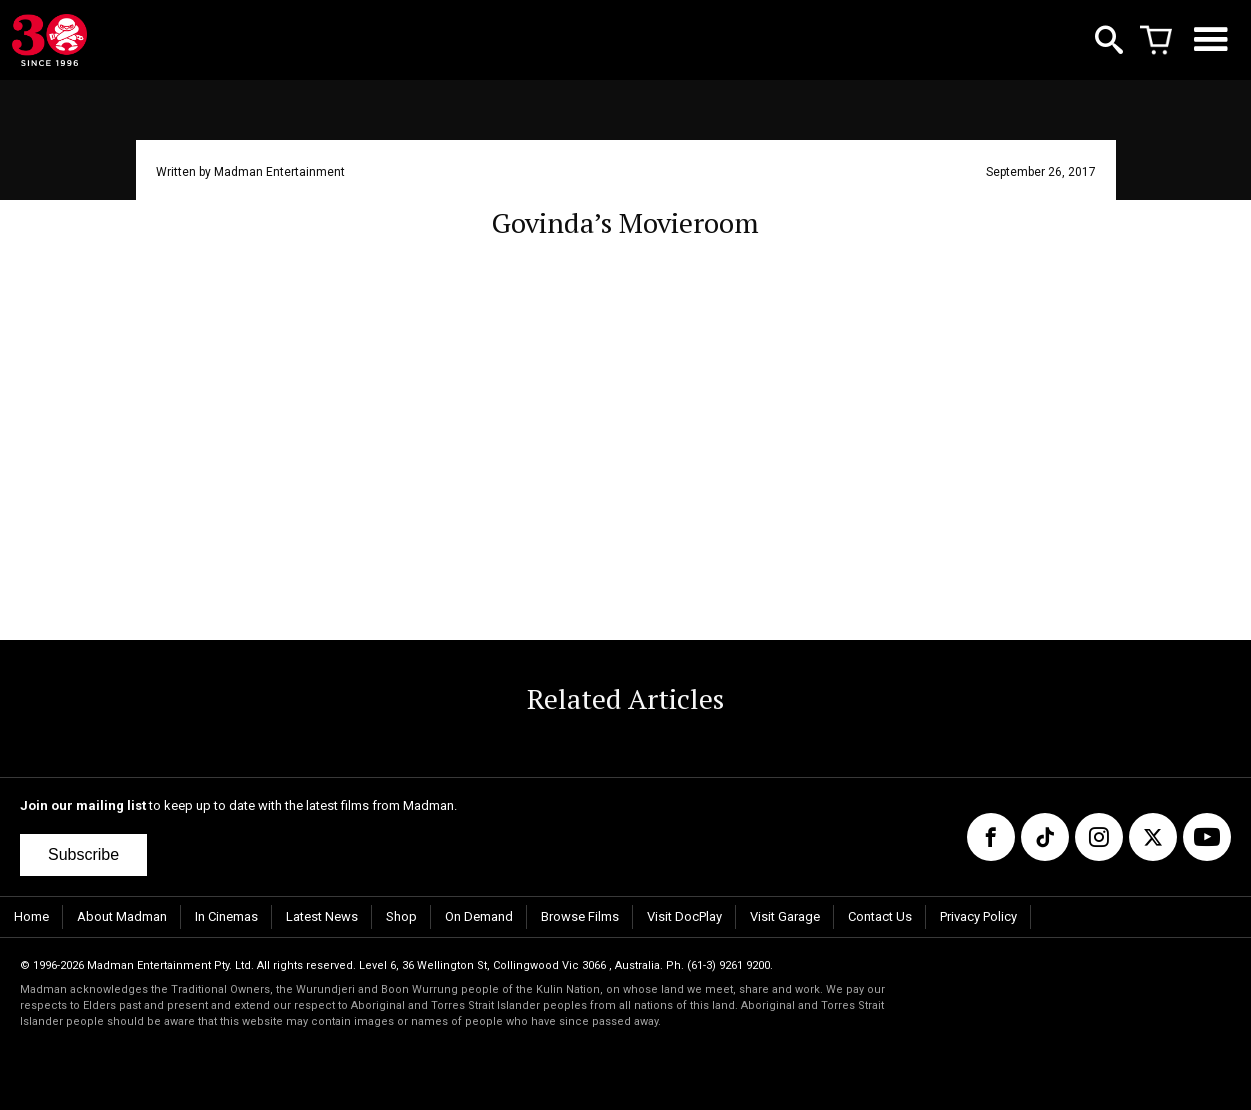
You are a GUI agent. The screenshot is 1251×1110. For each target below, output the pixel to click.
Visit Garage (785, 916)
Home (31, 916)
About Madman (122, 916)
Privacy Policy (978, 916)
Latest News (322, 916)
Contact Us (880, 916)
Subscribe (83, 854)
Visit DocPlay (684, 916)
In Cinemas (226, 916)
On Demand (479, 916)
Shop (401, 916)
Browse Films (580, 916)
